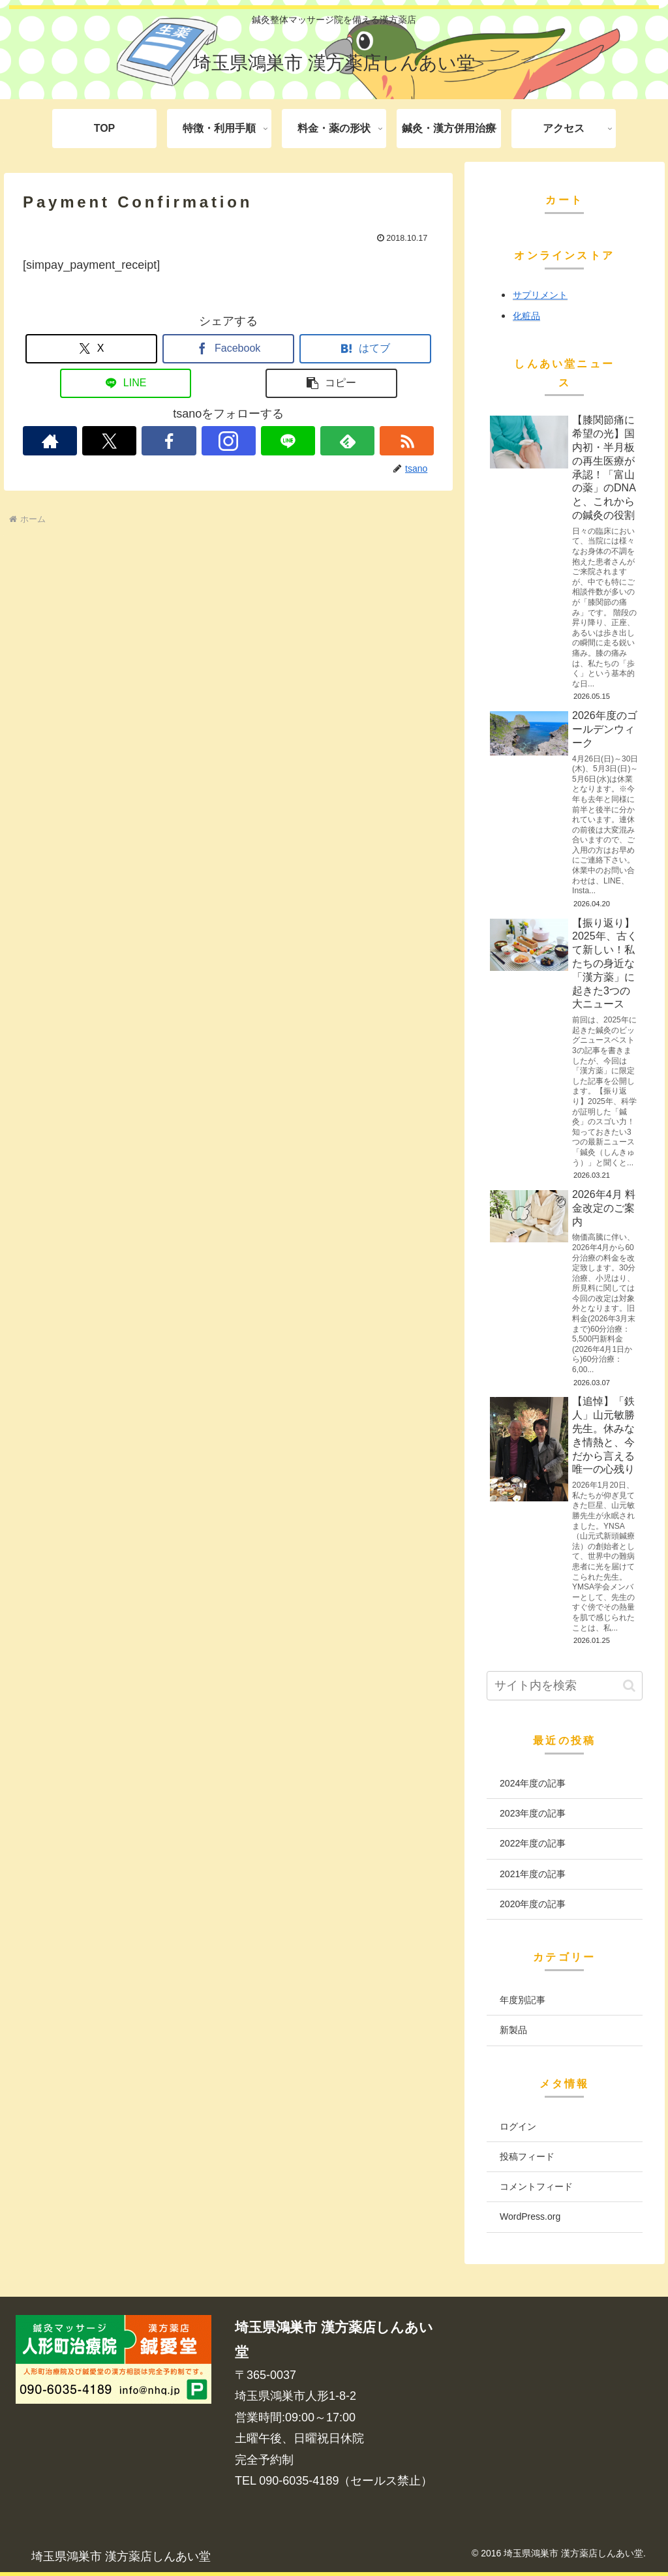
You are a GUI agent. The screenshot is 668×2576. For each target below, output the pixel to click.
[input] (564, 1685)
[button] (331, 383)
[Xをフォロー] (109, 440)
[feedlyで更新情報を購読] (347, 440)
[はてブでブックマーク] (365, 348)
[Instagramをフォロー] (229, 440)
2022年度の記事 (533, 1843)
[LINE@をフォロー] (288, 440)
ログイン (518, 2126)
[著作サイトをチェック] (50, 440)
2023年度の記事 (533, 1813)
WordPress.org (530, 2216)
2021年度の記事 (533, 1874)
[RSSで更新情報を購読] (407, 440)
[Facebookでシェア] (228, 348)
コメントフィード (536, 2186)
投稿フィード (527, 2156)
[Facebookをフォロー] (169, 440)
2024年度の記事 (533, 1783)
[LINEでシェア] (126, 383)
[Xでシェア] (91, 348)
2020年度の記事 (533, 1904)
